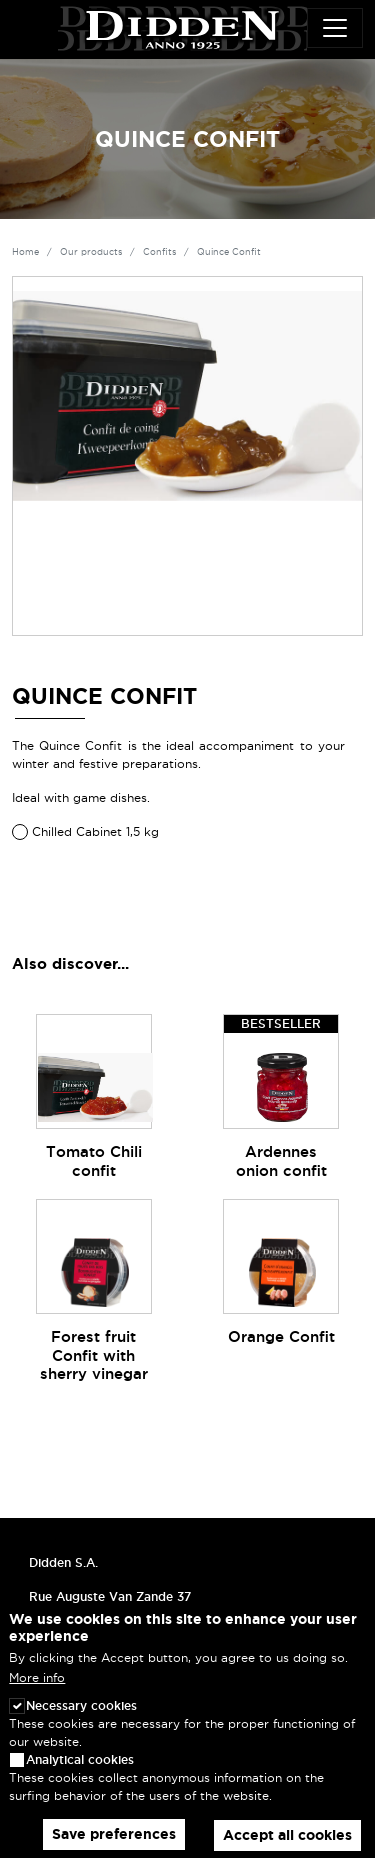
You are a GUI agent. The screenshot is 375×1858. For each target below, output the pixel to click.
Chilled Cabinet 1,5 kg (95, 831)
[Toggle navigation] (335, 28)
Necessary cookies (81, 1722)
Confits (159, 252)
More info (37, 1693)
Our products (91, 252)
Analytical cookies (80, 1776)
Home (25, 252)
